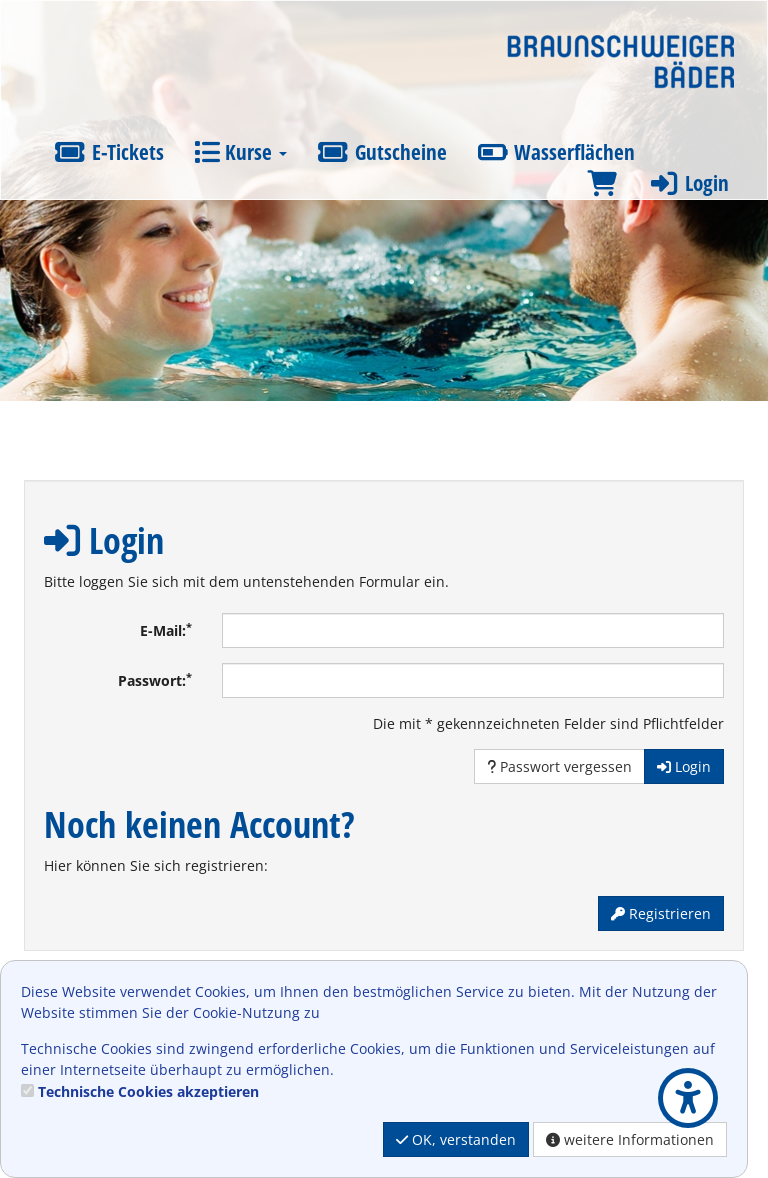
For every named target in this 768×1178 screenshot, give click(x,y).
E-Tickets (109, 152)
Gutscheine (382, 152)
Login (688, 183)
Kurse (240, 152)
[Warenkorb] (602, 183)
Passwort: (155, 680)
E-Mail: (166, 630)
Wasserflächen (556, 152)
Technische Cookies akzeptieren (148, 1091)
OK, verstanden (456, 1139)
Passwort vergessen (559, 766)
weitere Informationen (630, 1139)
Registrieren (661, 913)
